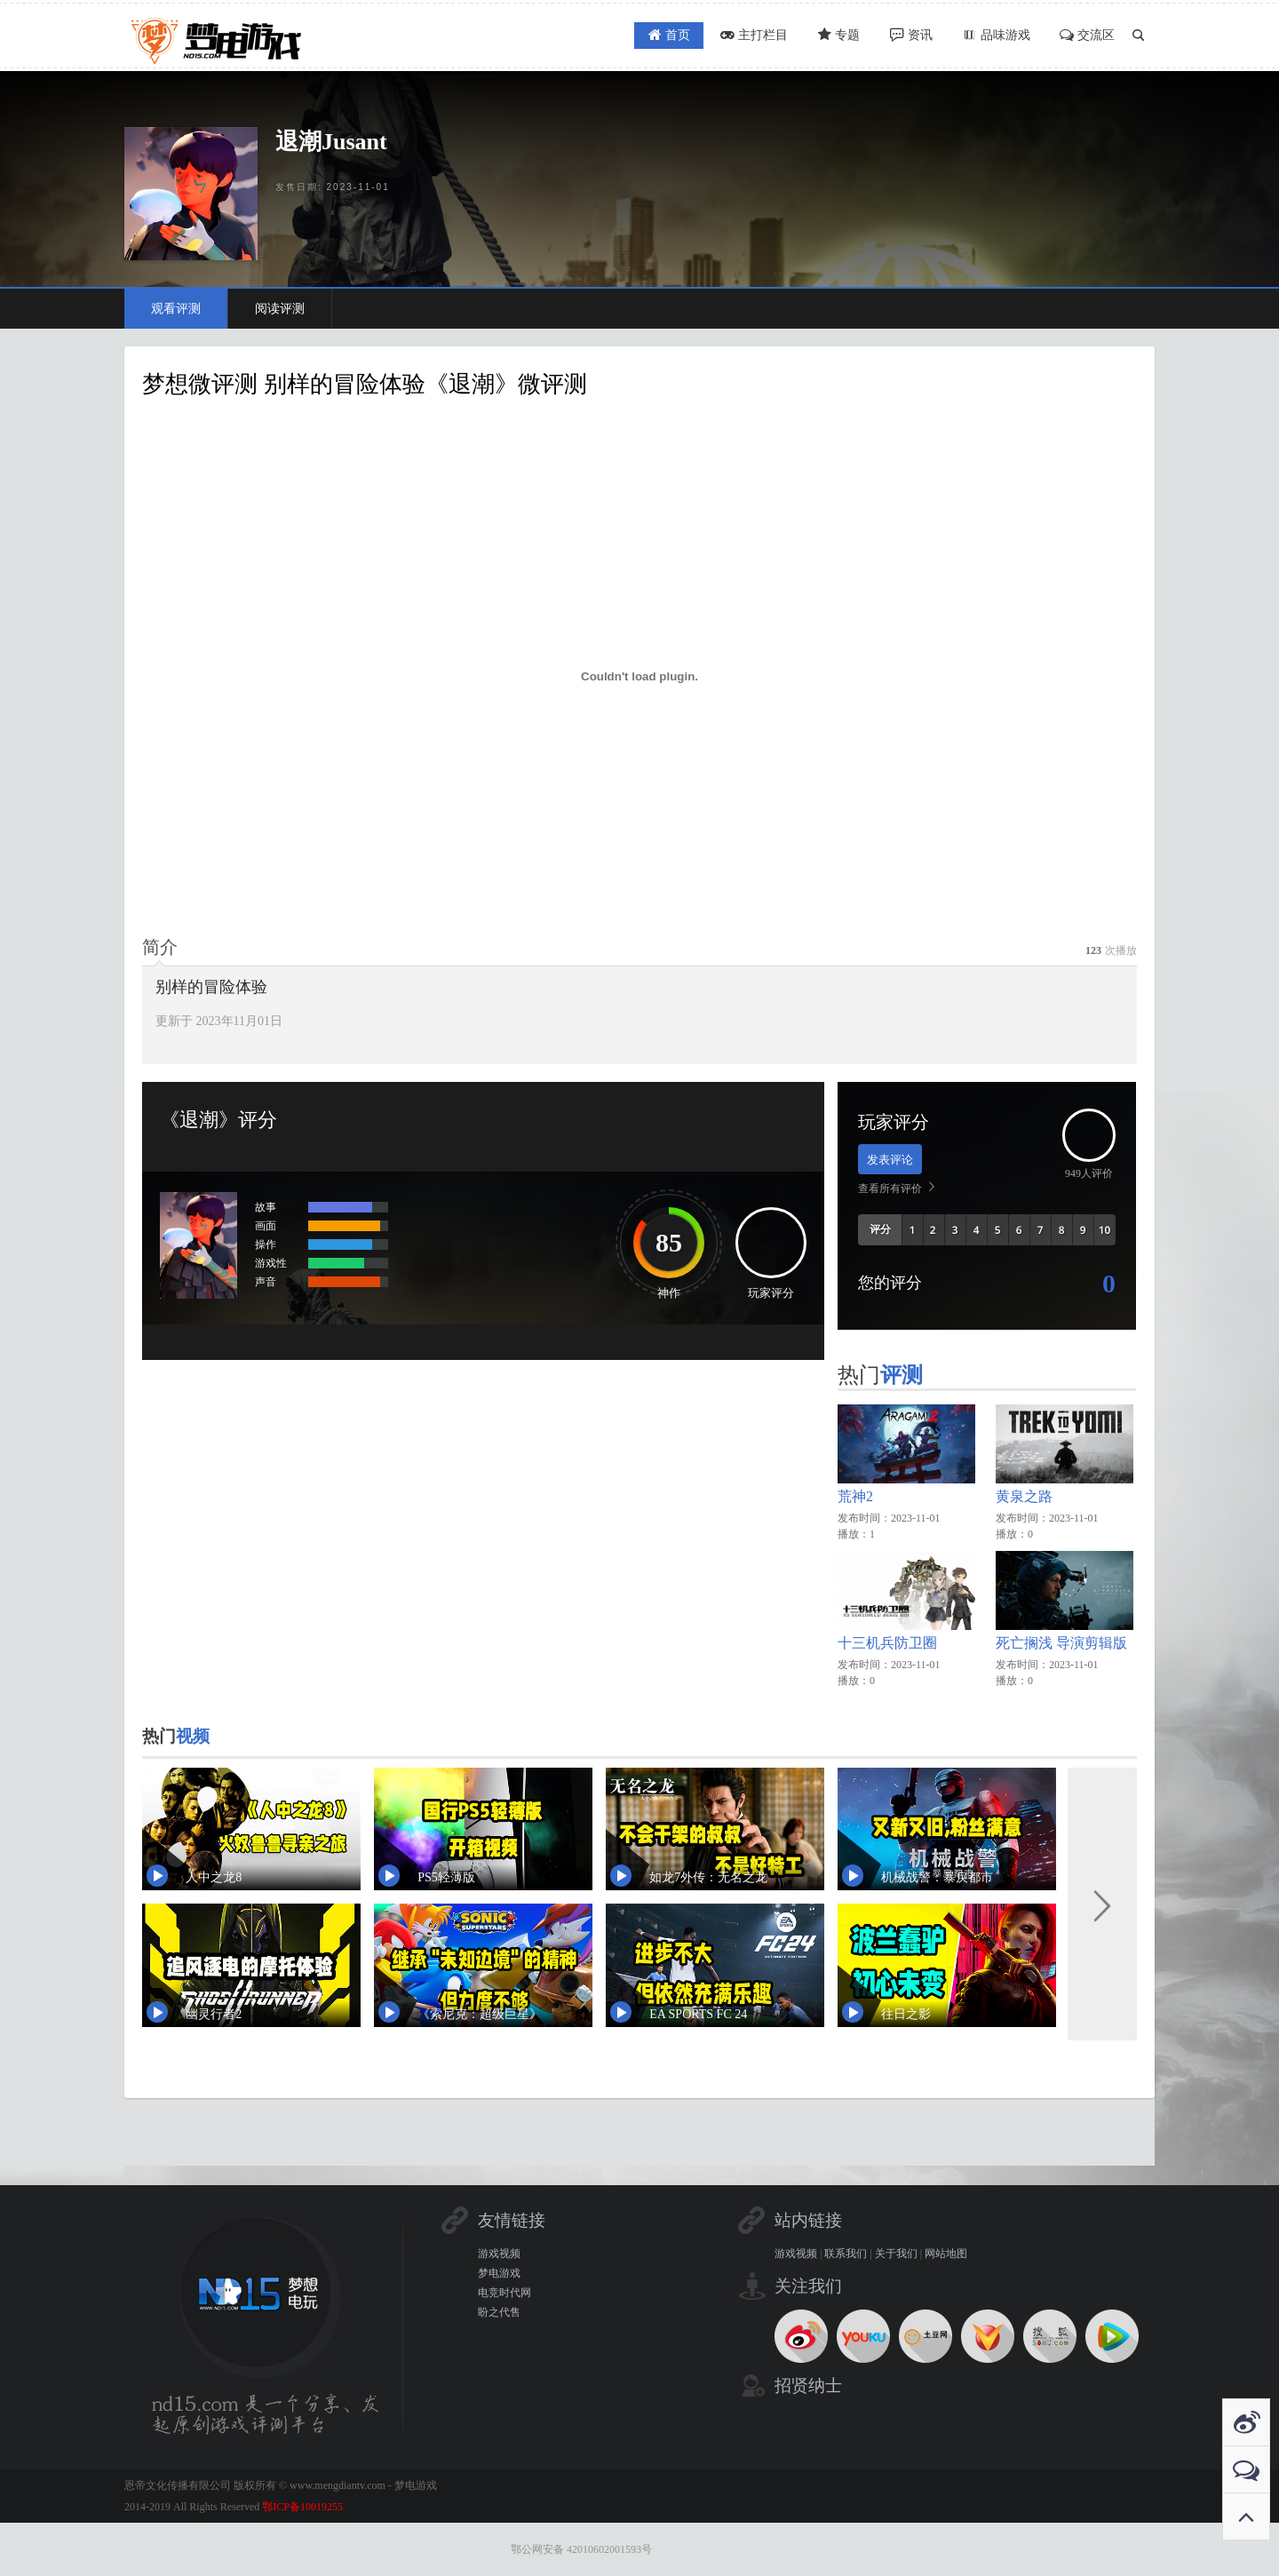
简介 (160, 947)
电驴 (987, 2336)
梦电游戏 (499, 2273)
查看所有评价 (890, 1188)
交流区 (1084, 35)
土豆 (925, 2336)
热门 (884, 1376)
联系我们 (845, 2253)
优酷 (863, 2336)
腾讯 (1112, 2336)
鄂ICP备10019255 (302, 2506)
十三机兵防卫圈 (887, 1642)
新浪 (801, 2336)
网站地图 (946, 2253)
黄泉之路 (1024, 1496)
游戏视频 (499, 2253)
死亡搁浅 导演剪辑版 (1061, 1642)
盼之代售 (499, 2312)
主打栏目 (728, 35)
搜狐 (1049, 2336)
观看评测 (176, 308)
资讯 (897, 35)
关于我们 (896, 2253)
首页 (637, 35)
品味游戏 (987, 35)
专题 (819, 35)
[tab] (160, 947)
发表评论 (890, 1159)
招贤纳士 (808, 2385)
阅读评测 (280, 308)
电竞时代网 (504, 2292)
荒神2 (855, 1496)
